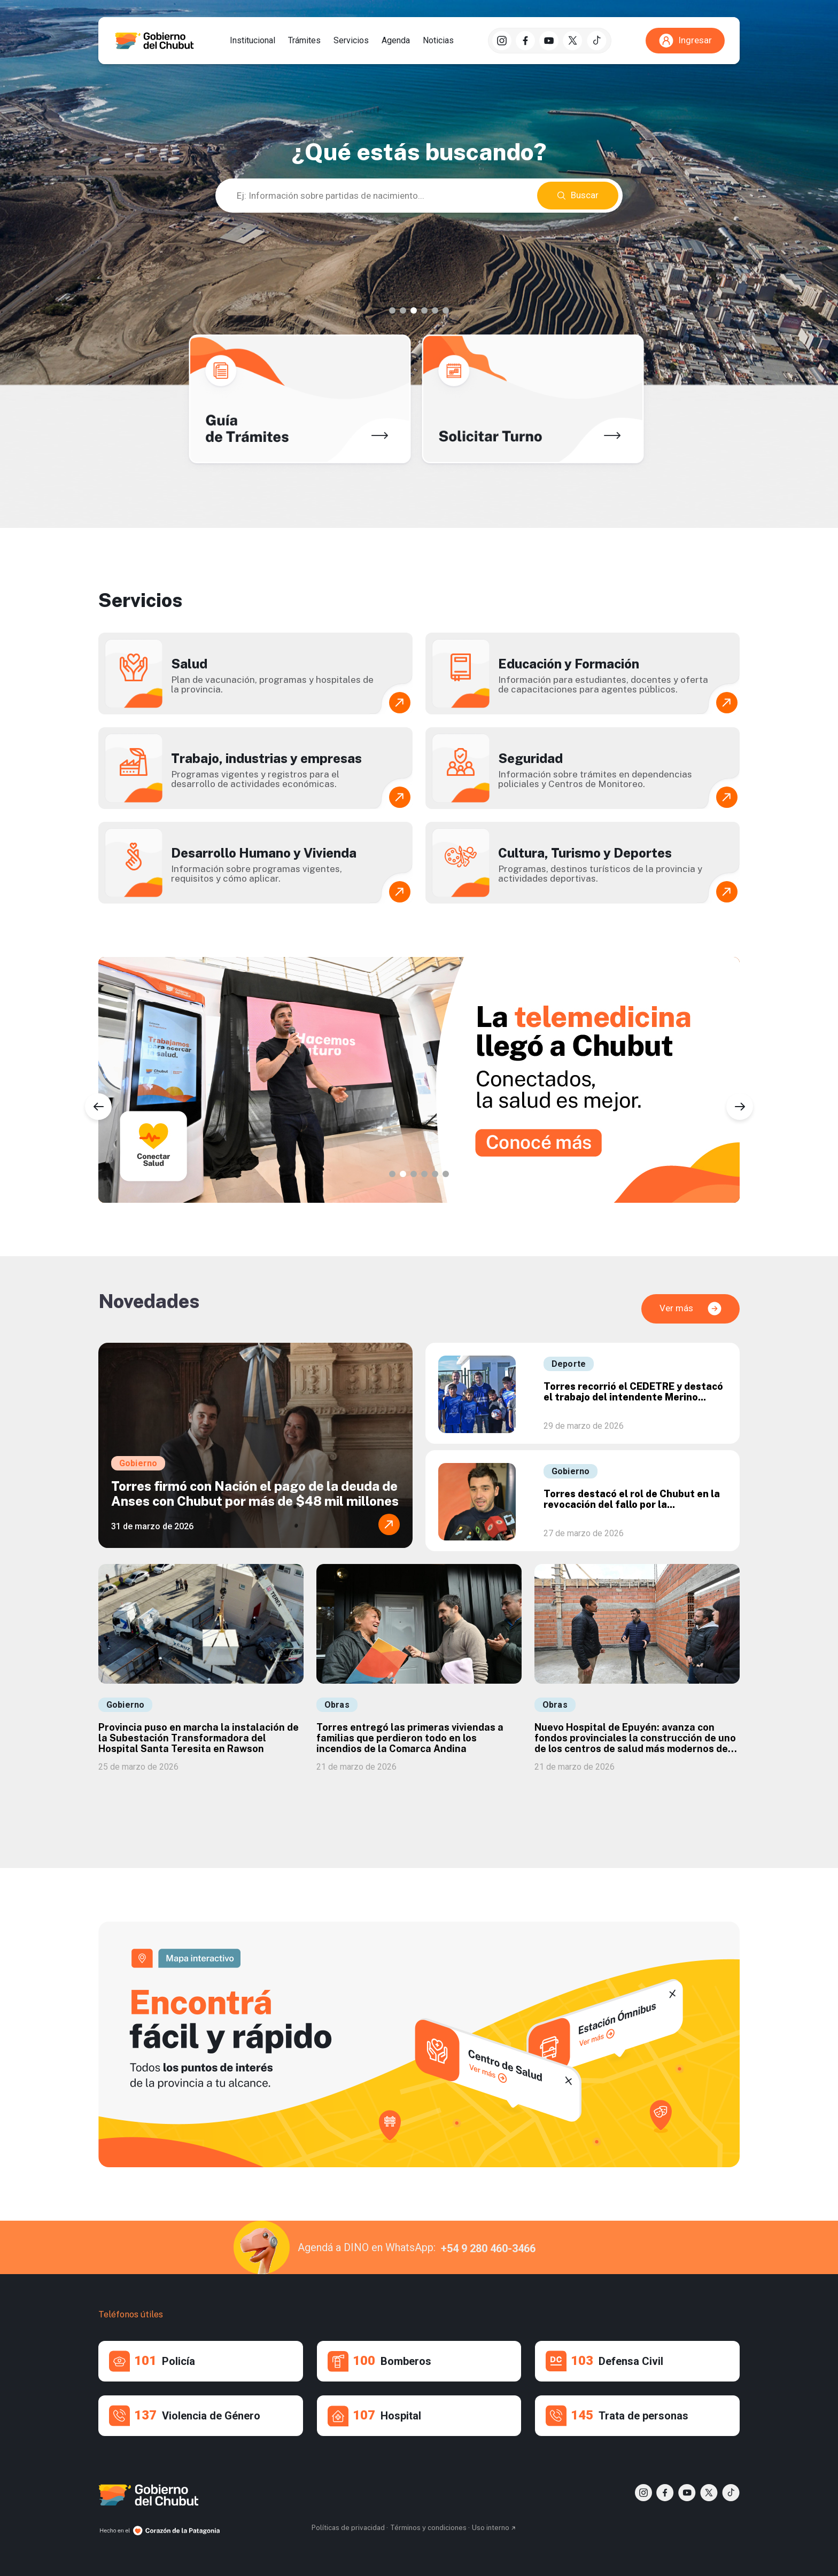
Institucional (252, 40)
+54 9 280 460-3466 (488, 2248)
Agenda (396, 40)
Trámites (304, 40)
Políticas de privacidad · (350, 2528)
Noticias (438, 40)
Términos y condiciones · (430, 2528)
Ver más (690, 1308)
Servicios (351, 40)
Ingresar (685, 41)
